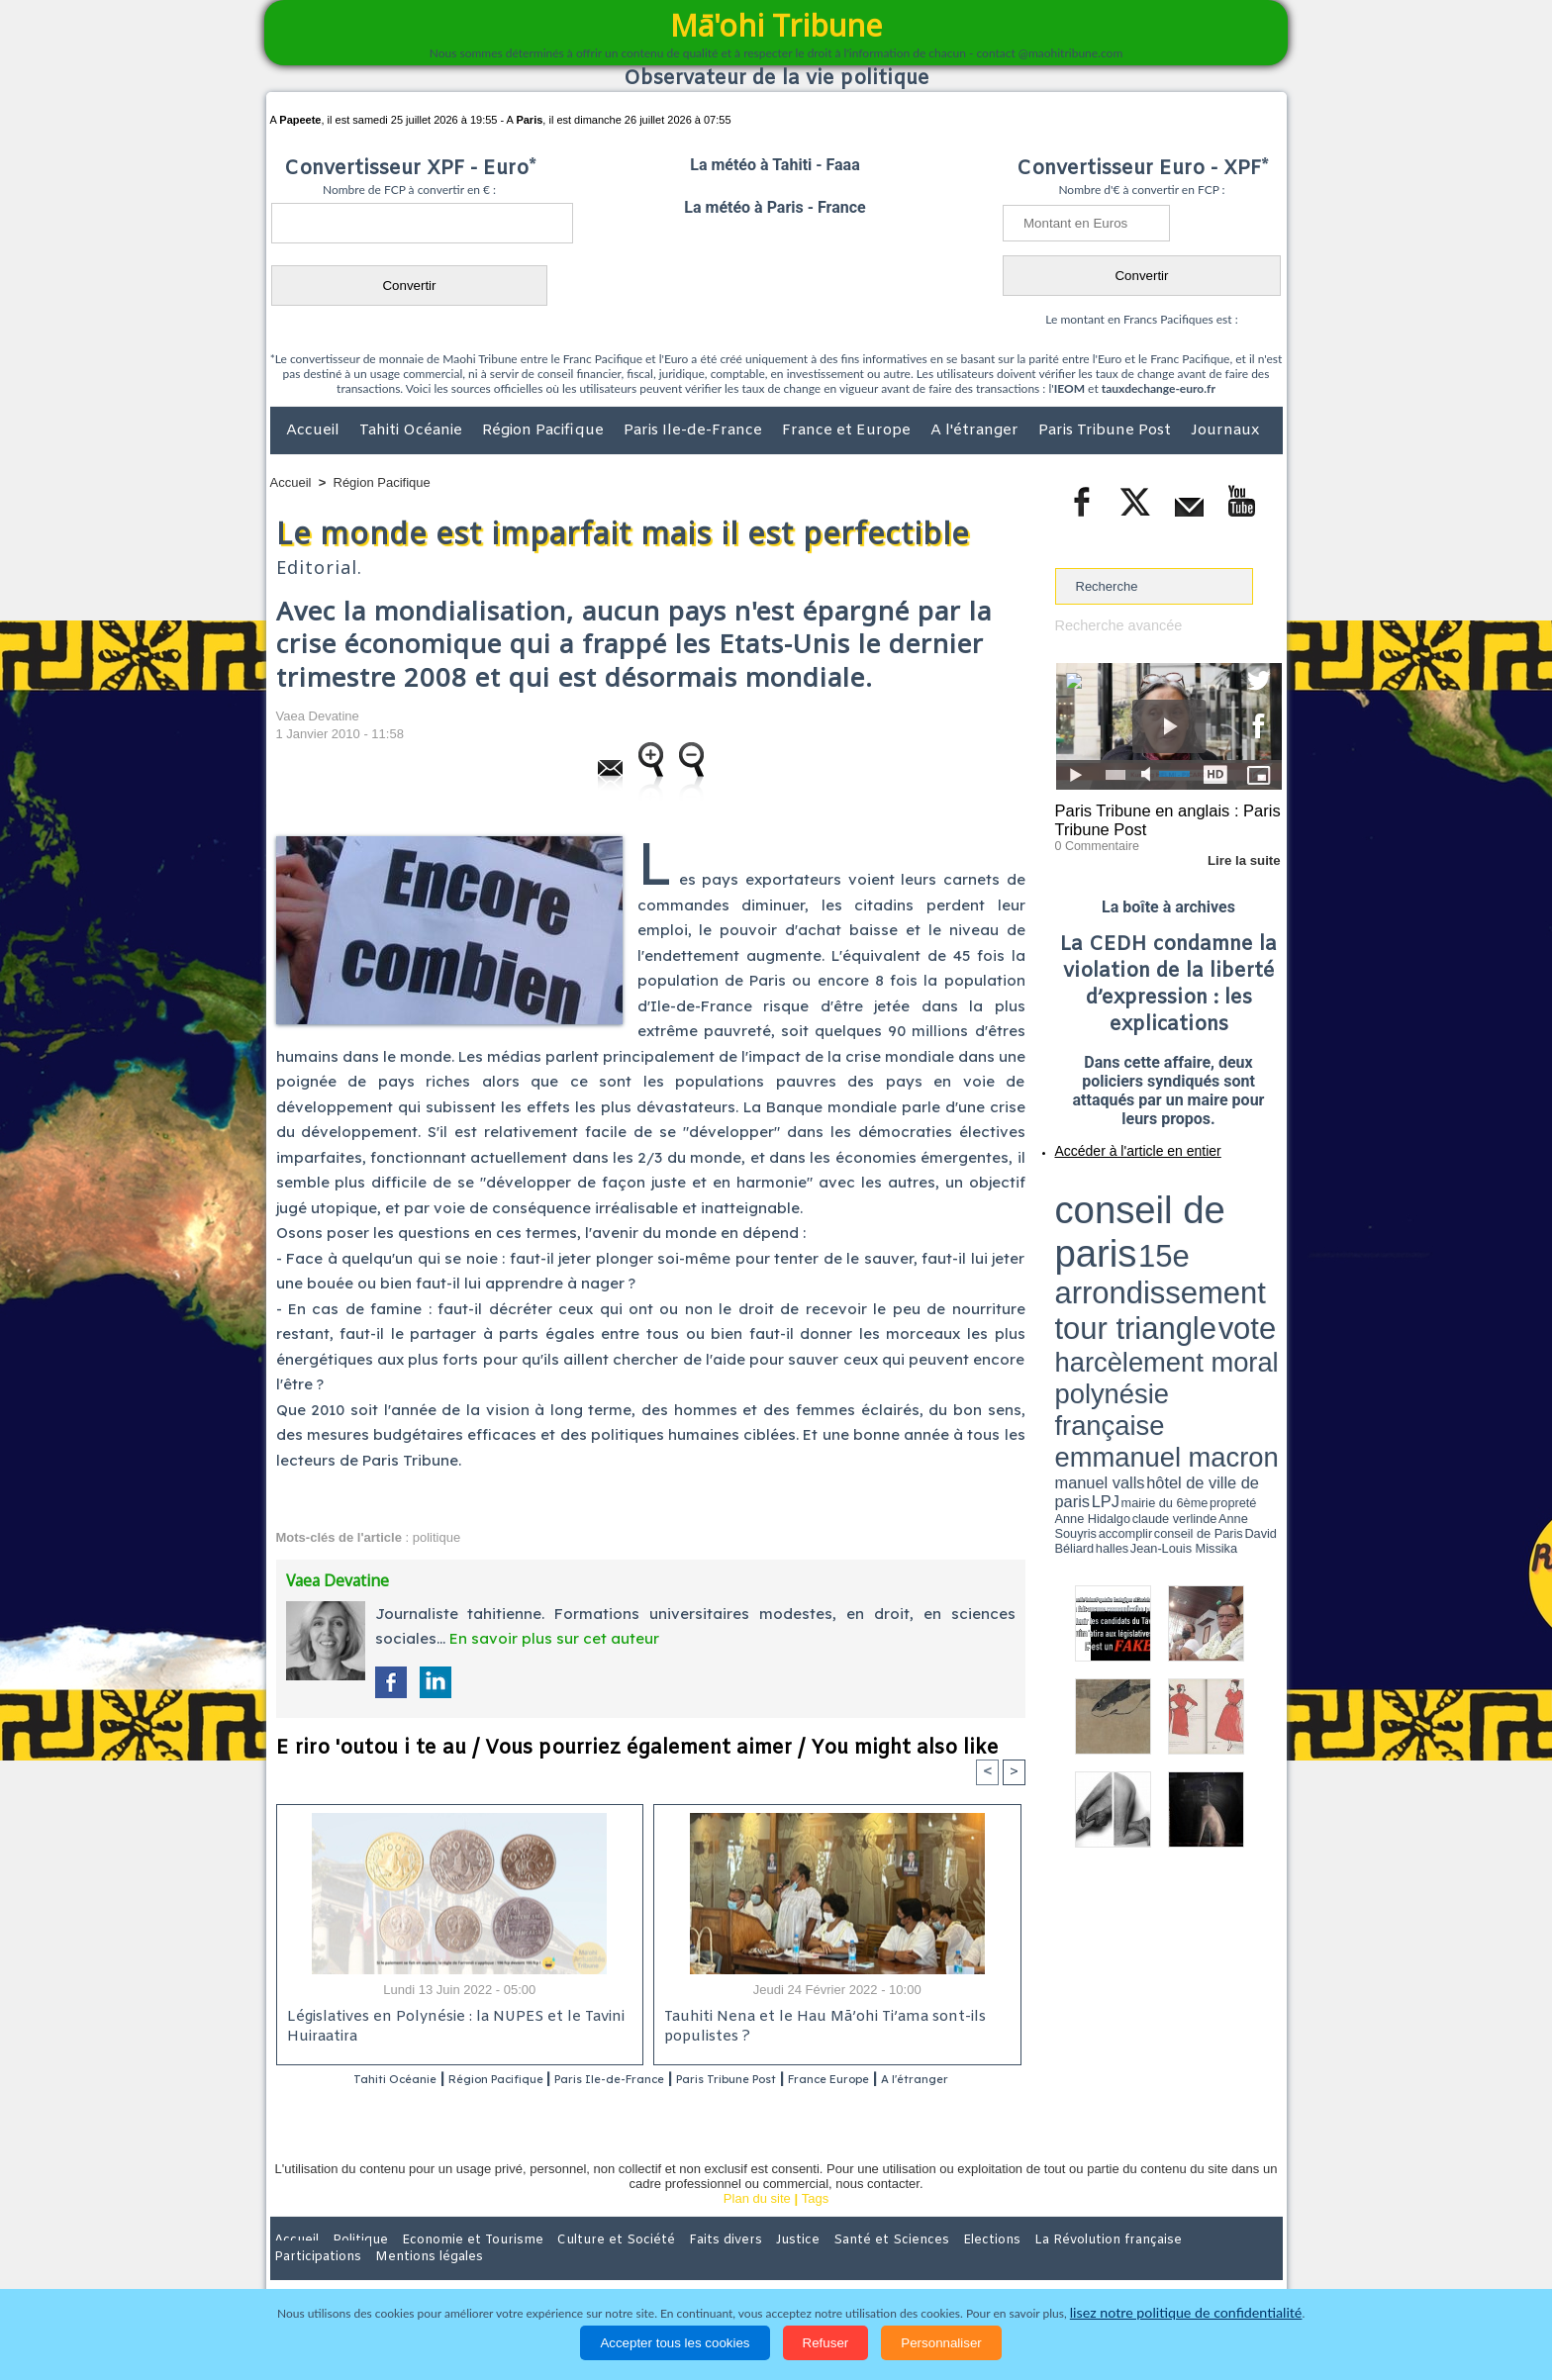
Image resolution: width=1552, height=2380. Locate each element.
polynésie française (1216, 1222)
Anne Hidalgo (1153, 1250)
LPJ (1061, 1249)
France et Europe (848, 430)
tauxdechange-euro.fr (1158, 388)
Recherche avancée (1112, 625)
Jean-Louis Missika (1177, 1257)
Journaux (1225, 430)
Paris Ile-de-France (695, 430)
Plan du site (757, 2224)
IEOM (1069, 388)
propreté (1122, 1250)
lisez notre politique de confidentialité (1186, 2313)
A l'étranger (976, 430)
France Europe (916, 2079)
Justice (738, 2265)
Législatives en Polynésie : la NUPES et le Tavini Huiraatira (448, 2028)
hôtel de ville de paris (1241, 1239)
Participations (1130, 2265)
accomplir (1264, 1250)
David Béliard (1116, 1257)
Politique (351, 2265)
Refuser (826, 2342)
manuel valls (1183, 1239)
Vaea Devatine (317, 716)
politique (436, 1537)
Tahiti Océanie (412, 430)
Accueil (314, 430)
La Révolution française (1011, 2265)
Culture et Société (580, 2265)
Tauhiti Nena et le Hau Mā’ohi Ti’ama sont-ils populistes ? (819, 2028)
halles (1143, 1257)
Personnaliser (941, 2342)
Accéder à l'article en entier (1120, 1143)
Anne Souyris (1232, 1250)
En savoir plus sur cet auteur (554, 1638)
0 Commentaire (1092, 840)
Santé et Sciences (819, 2265)
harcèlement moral (1107, 1222)
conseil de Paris (1076, 1257)
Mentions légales (1227, 2265)
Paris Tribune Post (1106, 430)
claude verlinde (1192, 1250)
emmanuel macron (1107, 1237)
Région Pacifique (545, 430)
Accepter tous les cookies (674, 2342)
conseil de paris (1117, 1188)
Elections (907, 2265)
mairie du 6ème (1089, 1250)
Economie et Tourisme (451, 2265)
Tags (815, 2224)
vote (1247, 1207)
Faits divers (676, 2265)
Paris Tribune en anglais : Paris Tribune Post (1158, 817)
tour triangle (1194, 1207)
